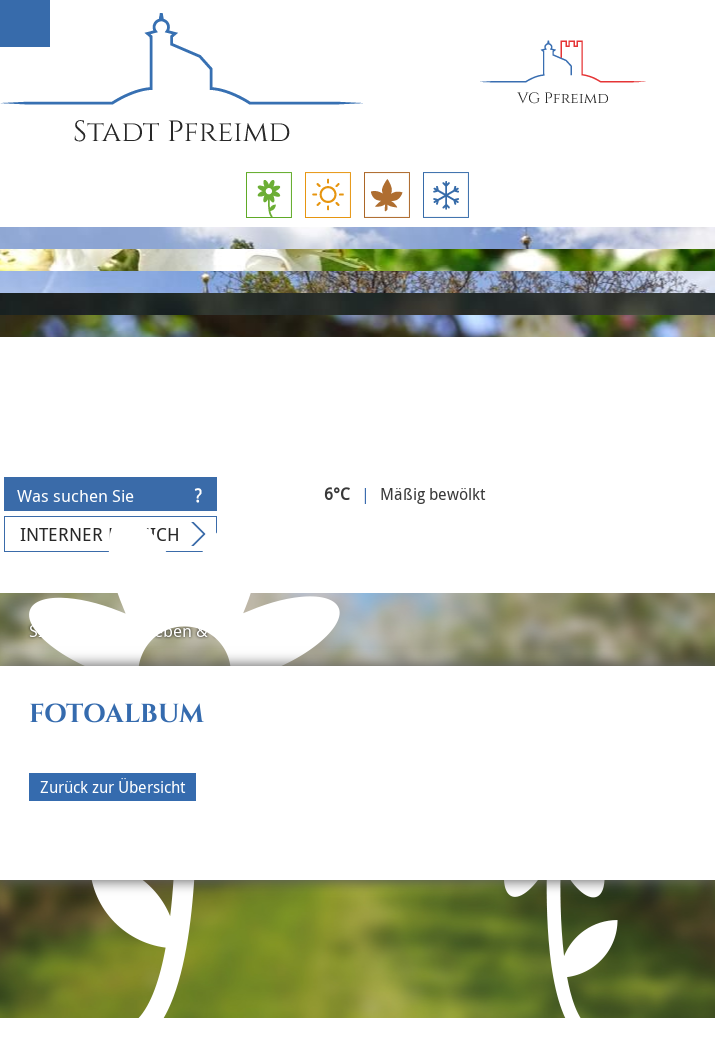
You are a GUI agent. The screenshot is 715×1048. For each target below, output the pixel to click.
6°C (337, 494)
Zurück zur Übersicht (112, 787)
